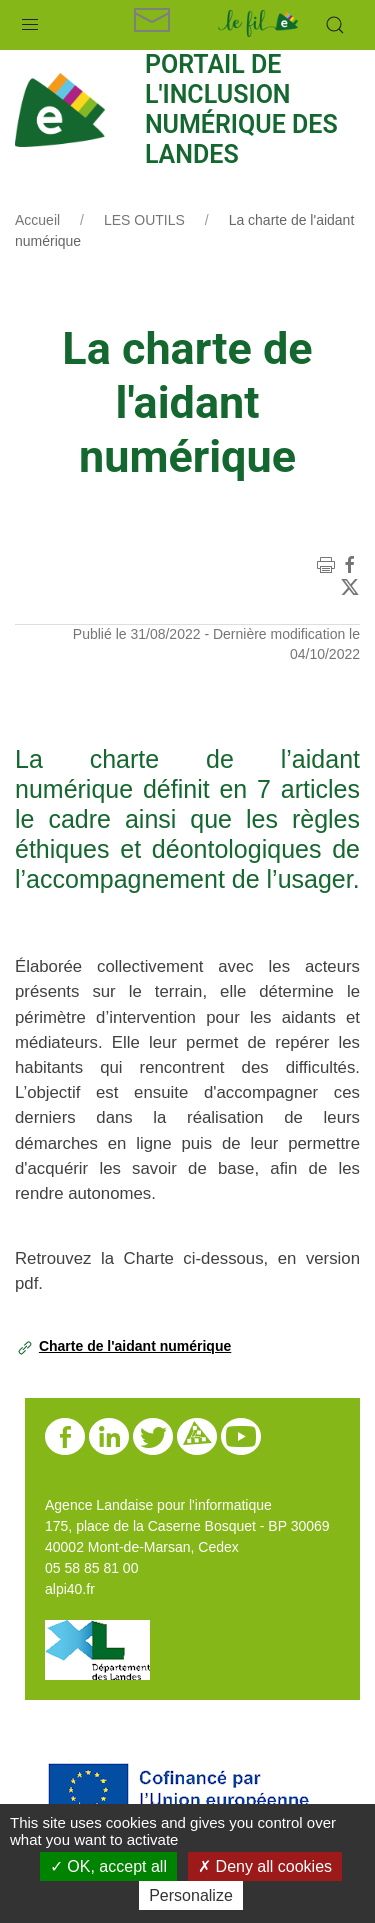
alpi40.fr (70, 1589)
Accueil (37, 220)
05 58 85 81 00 (91, 1568)
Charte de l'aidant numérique (135, 1346)
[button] (30, 20)
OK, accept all (108, 1866)
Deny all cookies (265, 1866)
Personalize (191, 1895)
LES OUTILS (144, 220)
